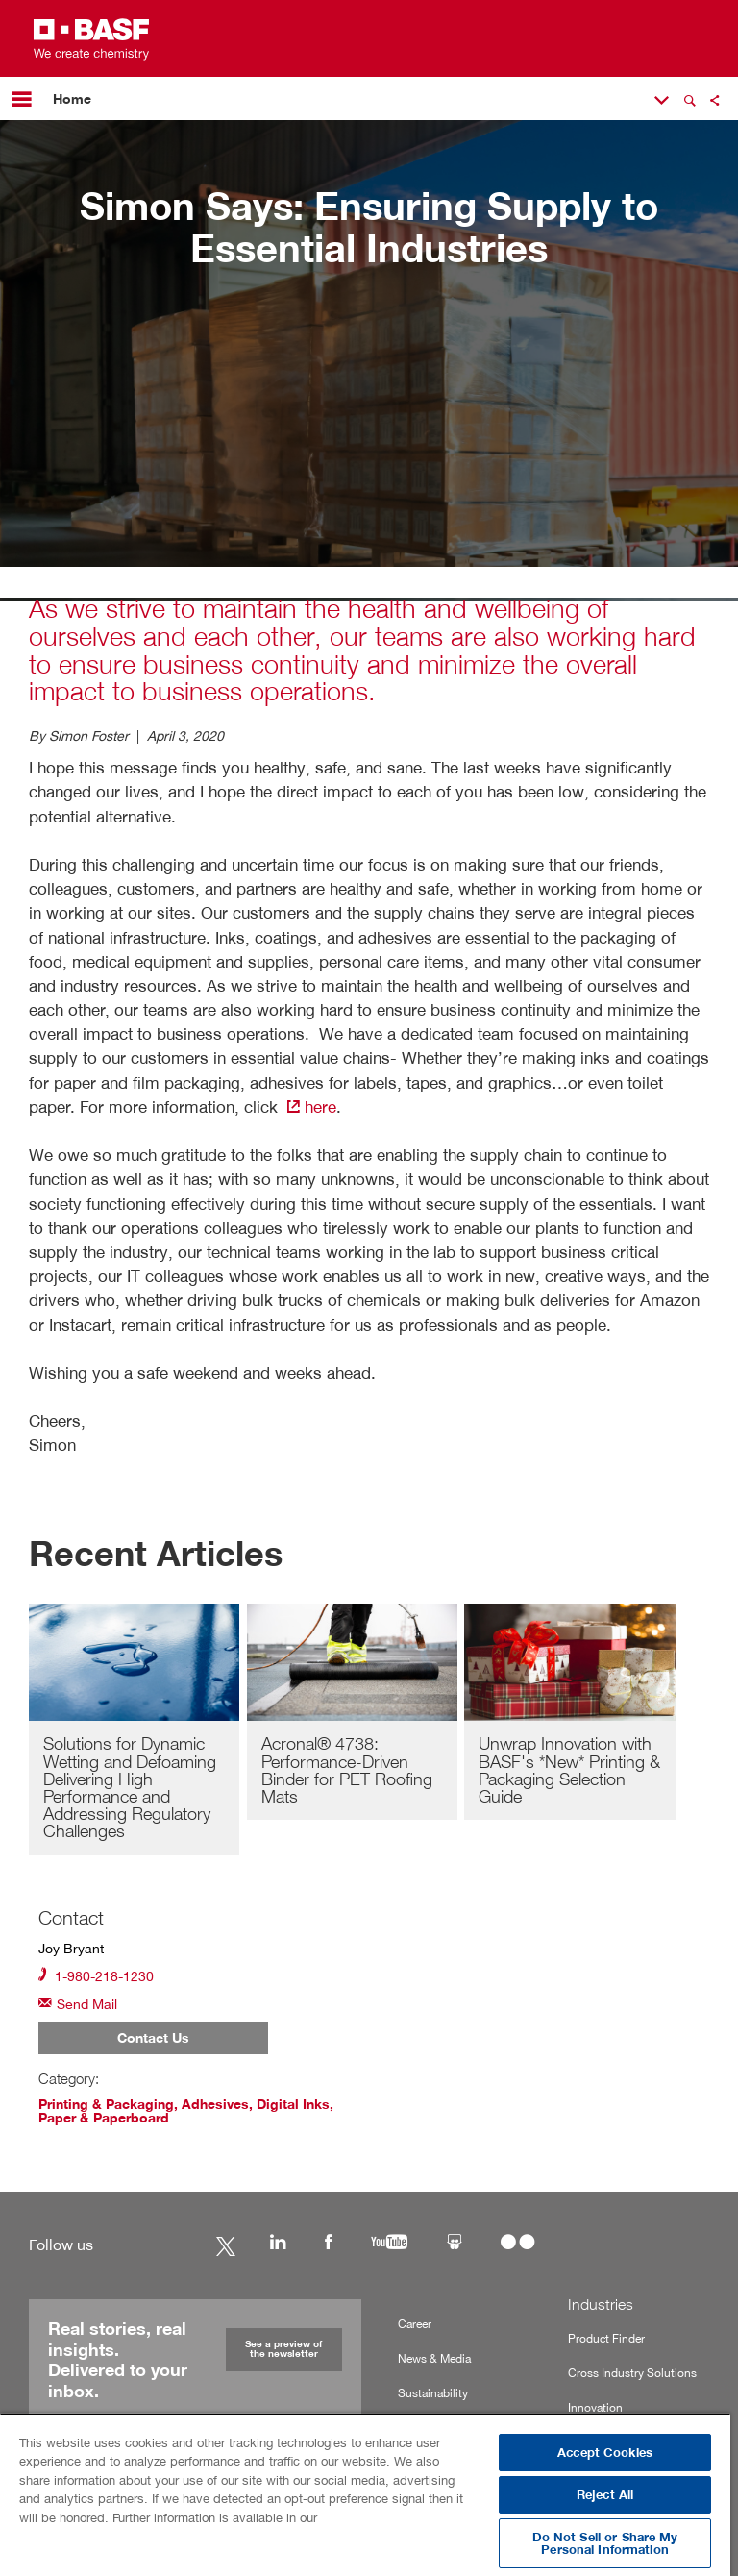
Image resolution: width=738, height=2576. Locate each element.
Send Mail (77, 2003)
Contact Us (153, 2038)
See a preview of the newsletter (283, 2349)
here (309, 1106)
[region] (365, 2494)
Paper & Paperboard (103, 2117)
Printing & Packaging (106, 2104)
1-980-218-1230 (96, 1975)
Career (414, 2324)
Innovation (595, 2407)
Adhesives (215, 2104)
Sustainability (433, 2393)
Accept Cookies (604, 2452)
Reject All (605, 2495)
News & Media (434, 2358)
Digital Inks (293, 2104)
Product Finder (606, 2338)
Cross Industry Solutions (632, 2373)
